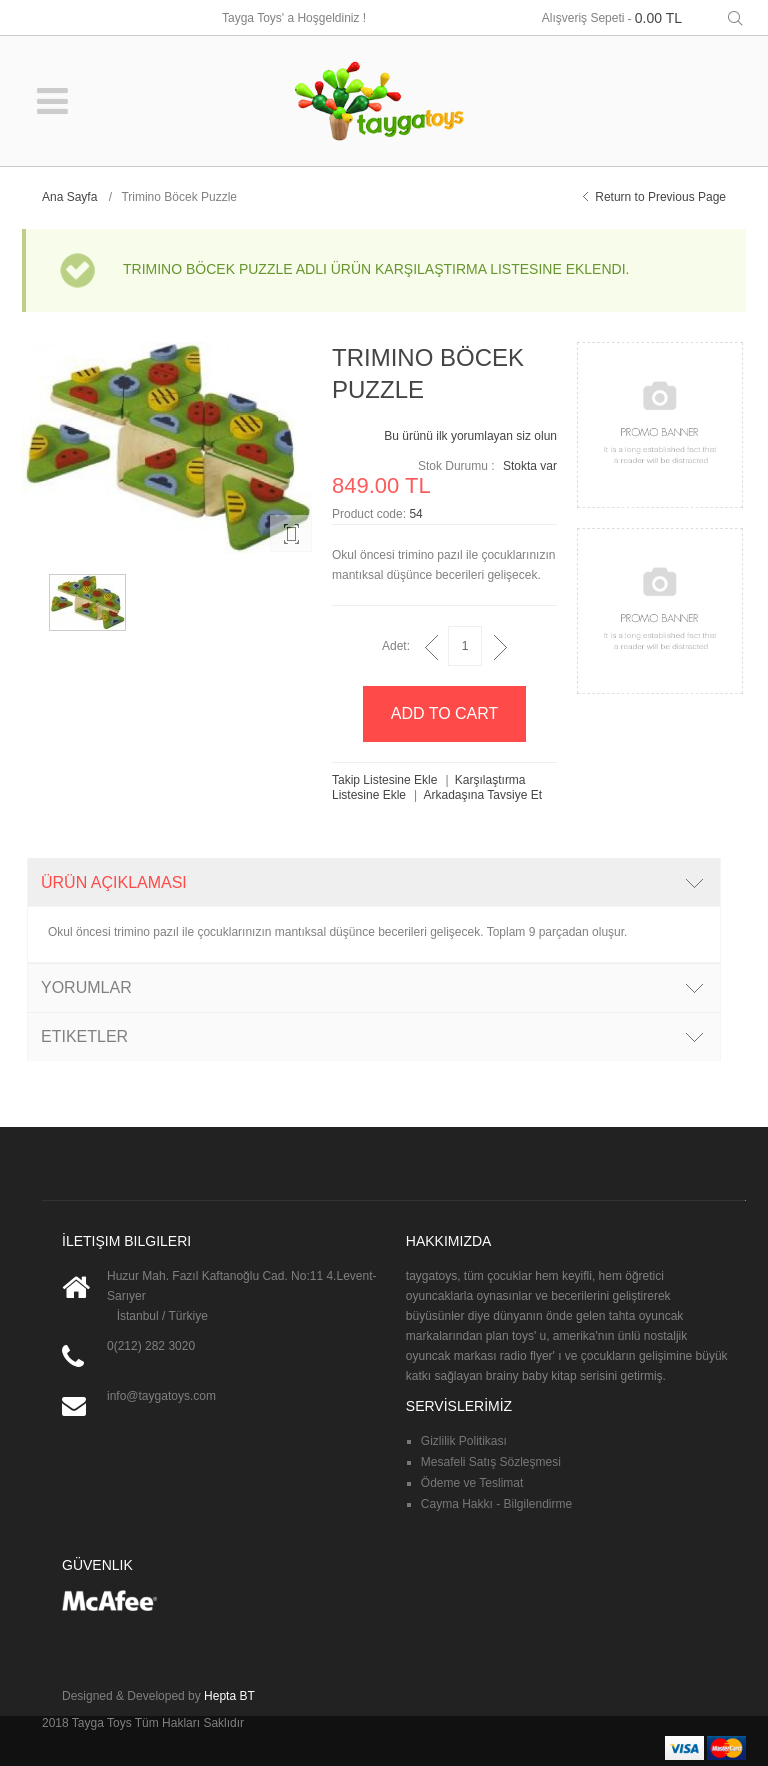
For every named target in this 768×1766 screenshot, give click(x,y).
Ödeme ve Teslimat (472, 1483)
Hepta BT (229, 1696)
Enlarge (291, 533)
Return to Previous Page (660, 197)
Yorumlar (86, 987)
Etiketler (84, 1036)
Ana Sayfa (69, 197)
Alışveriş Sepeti (583, 18)
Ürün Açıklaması (114, 882)
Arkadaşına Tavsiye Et (483, 795)
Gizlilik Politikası (464, 1441)
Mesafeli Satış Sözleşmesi (491, 1462)
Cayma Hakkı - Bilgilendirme (496, 1504)
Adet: (396, 646)
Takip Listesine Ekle (384, 780)
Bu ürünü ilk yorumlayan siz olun (470, 436)
